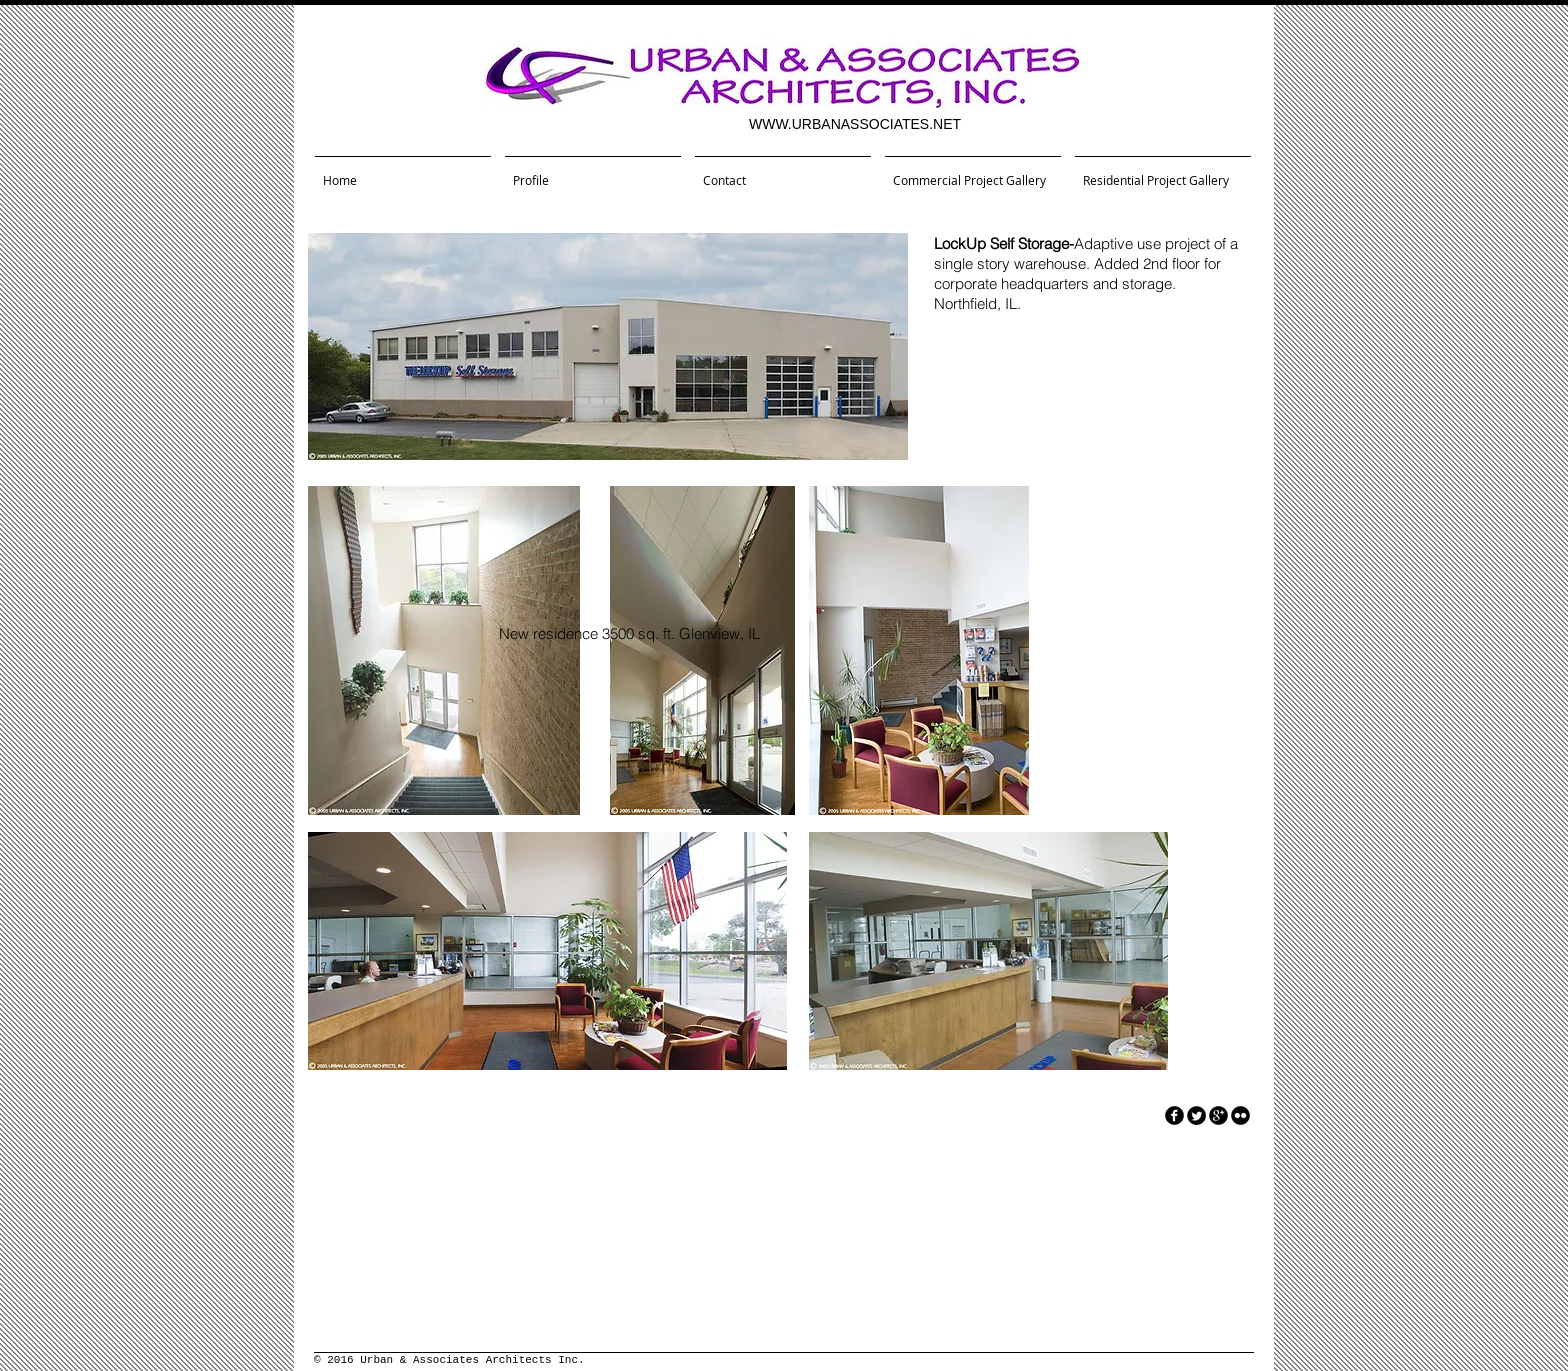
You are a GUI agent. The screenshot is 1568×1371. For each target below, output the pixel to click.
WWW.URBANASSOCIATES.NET (855, 124)
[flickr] (1240, 1115)
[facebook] (1174, 1115)
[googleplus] (1218, 1115)
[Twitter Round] (1196, 1115)
